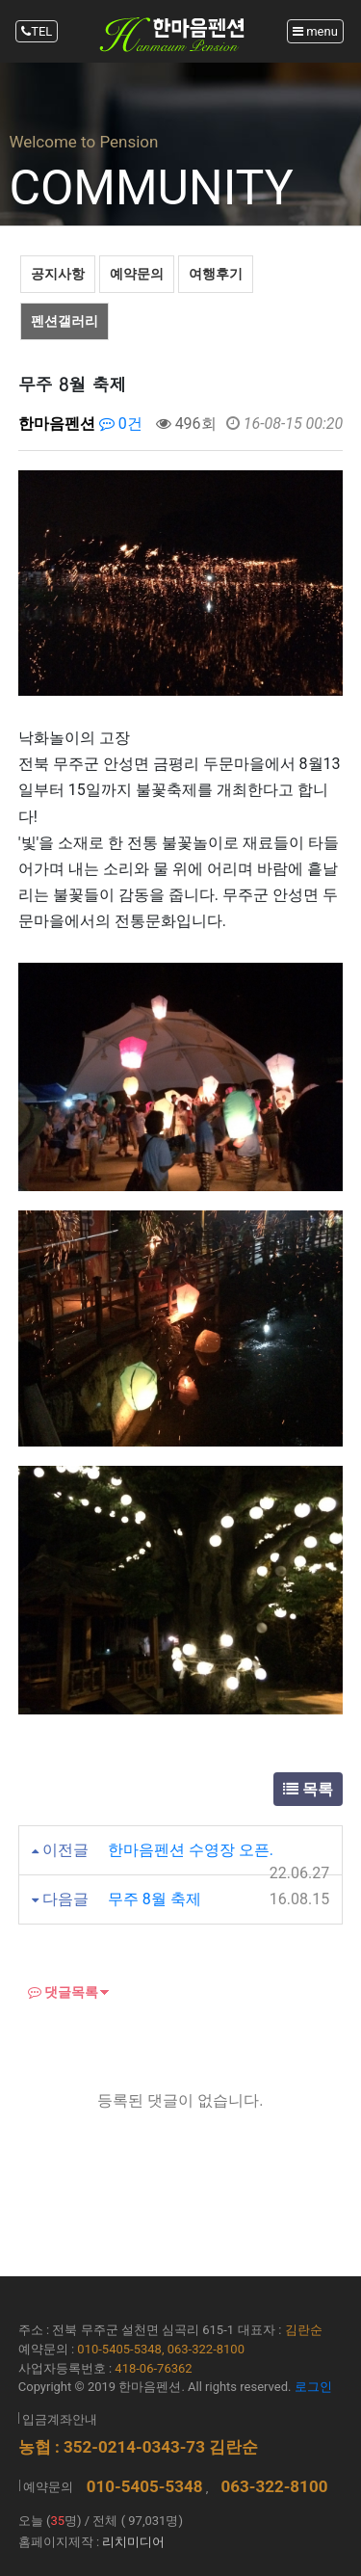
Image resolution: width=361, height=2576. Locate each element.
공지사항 (58, 273)
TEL (36, 31)
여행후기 (216, 273)
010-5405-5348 (145, 2486)
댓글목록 (63, 1992)
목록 (308, 1789)
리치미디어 (133, 2542)
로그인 (313, 2386)
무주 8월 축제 (154, 1899)
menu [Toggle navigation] (315, 31)
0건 (120, 423)
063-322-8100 (273, 2486)
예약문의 (137, 273)
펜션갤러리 (64, 321)
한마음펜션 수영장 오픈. (190, 1850)
